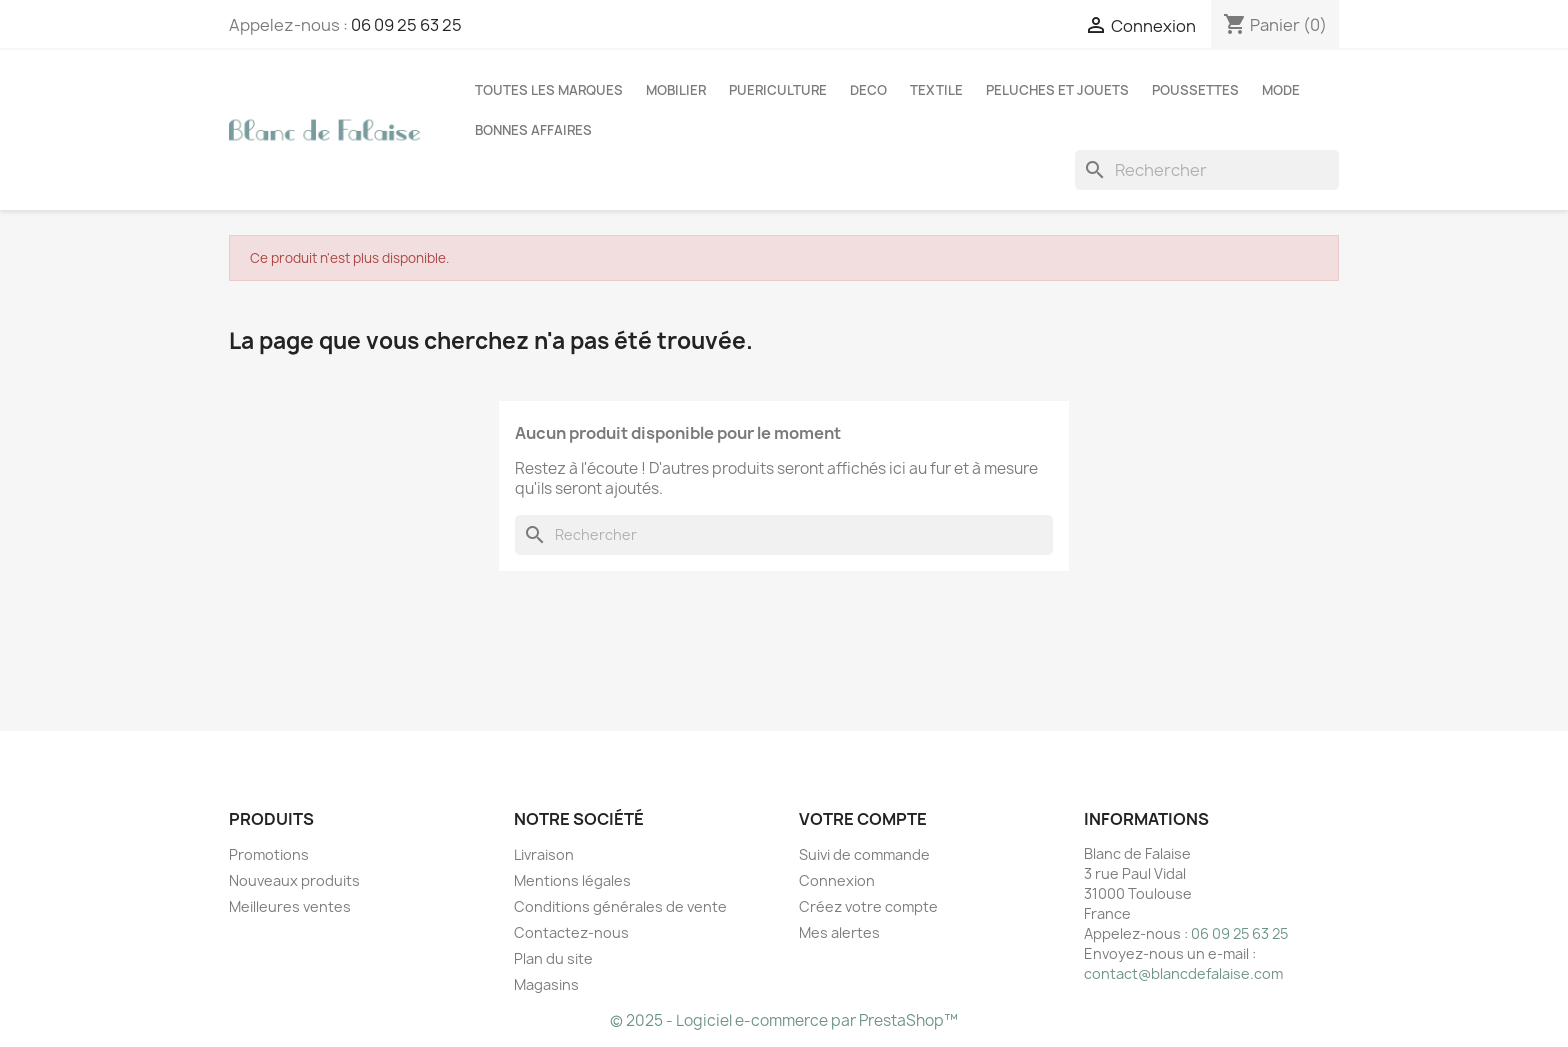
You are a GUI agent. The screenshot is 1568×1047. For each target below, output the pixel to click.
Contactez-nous (571, 932)
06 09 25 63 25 (406, 25)
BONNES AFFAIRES (533, 130)
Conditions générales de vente (620, 906)
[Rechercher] (1207, 170)
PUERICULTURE (778, 90)
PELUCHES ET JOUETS (1057, 90)
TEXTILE (936, 90)
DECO (868, 90)
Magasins (546, 984)
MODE (1281, 90)
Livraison (544, 854)
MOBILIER (676, 90)
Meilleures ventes (290, 906)
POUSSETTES (1195, 90)
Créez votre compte (868, 906)
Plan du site (553, 958)
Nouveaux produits (294, 880)
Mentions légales (572, 880)
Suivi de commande (864, 854)
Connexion (837, 880)
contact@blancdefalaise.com (1183, 973)
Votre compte (863, 819)
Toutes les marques (549, 90)
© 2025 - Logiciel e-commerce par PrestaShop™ (784, 1020)
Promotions (269, 854)
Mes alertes (839, 932)
